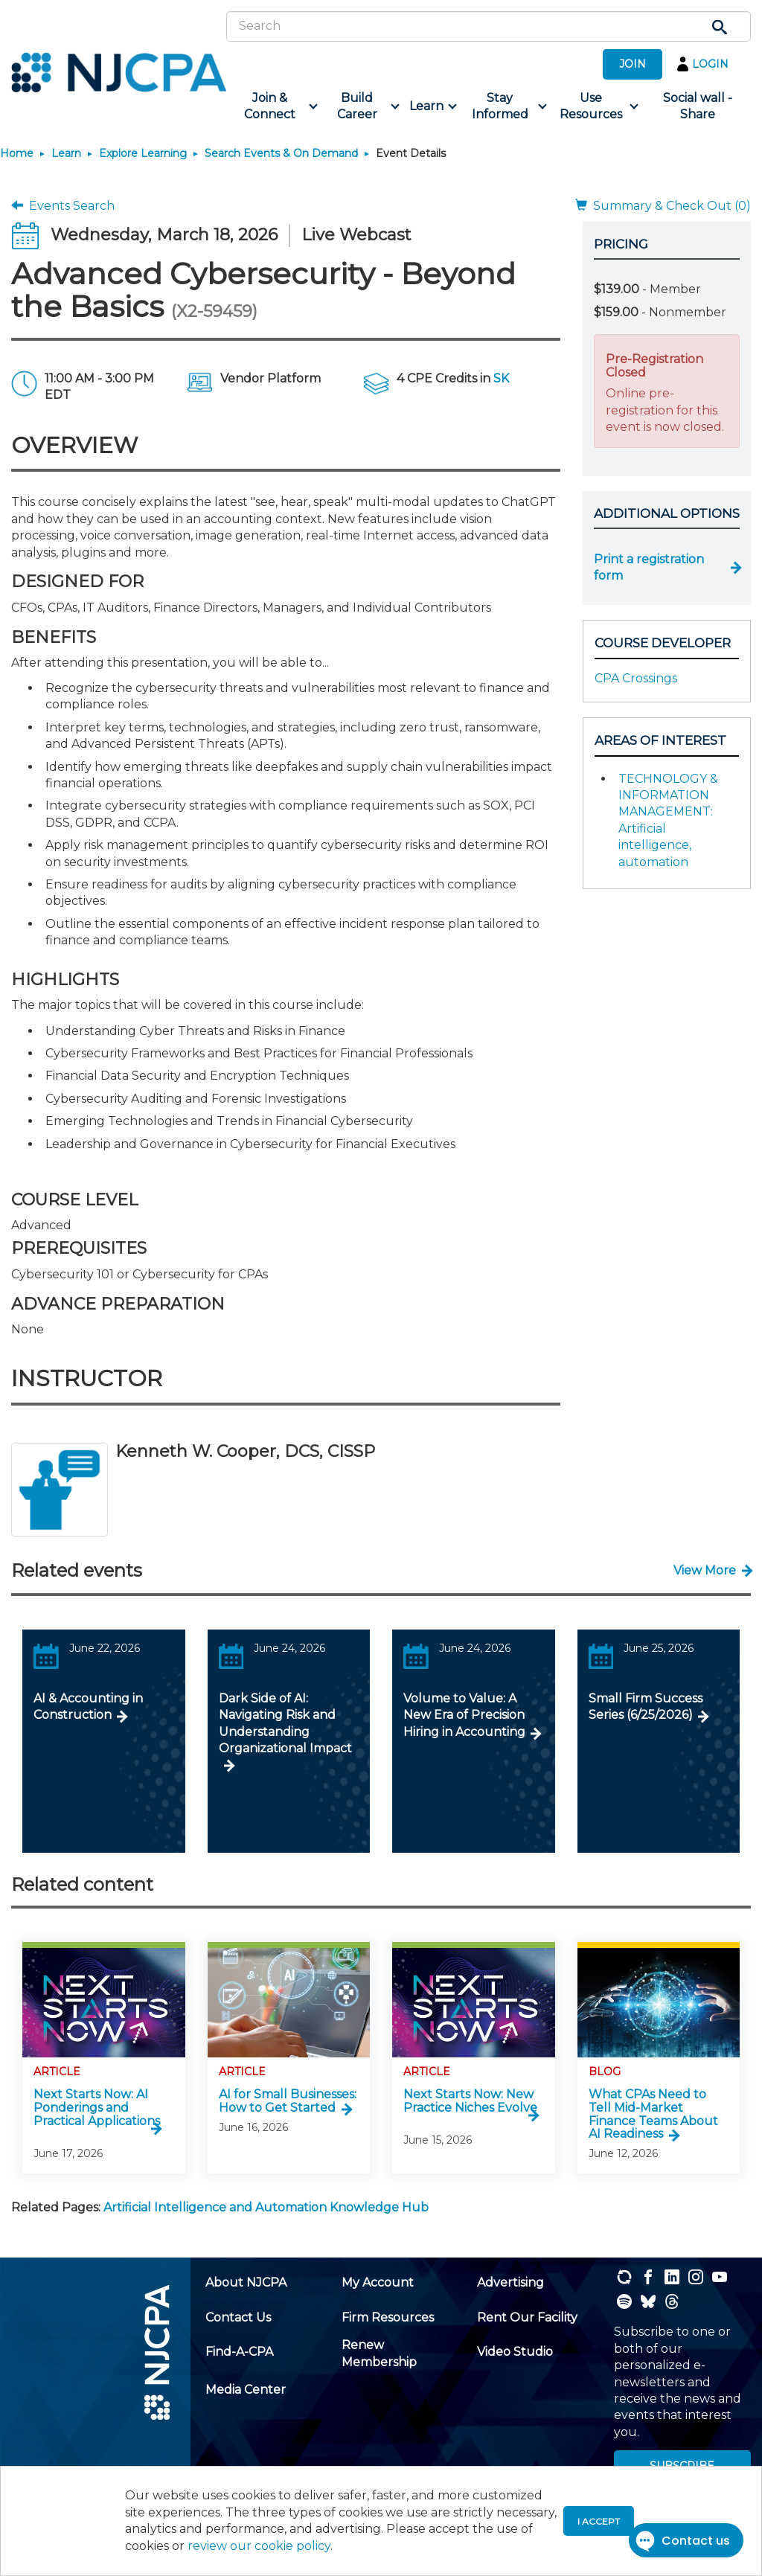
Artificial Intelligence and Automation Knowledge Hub (266, 2207)
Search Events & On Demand (281, 153)
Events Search (63, 206)
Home (16, 153)
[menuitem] (275, 107)
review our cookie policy (259, 2546)
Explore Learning (143, 153)
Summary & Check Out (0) (663, 206)
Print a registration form (649, 567)
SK (501, 378)
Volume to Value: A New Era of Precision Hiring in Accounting (464, 1715)
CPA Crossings (636, 678)
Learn (66, 153)
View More (704, 1570)
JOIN (632, 64)
